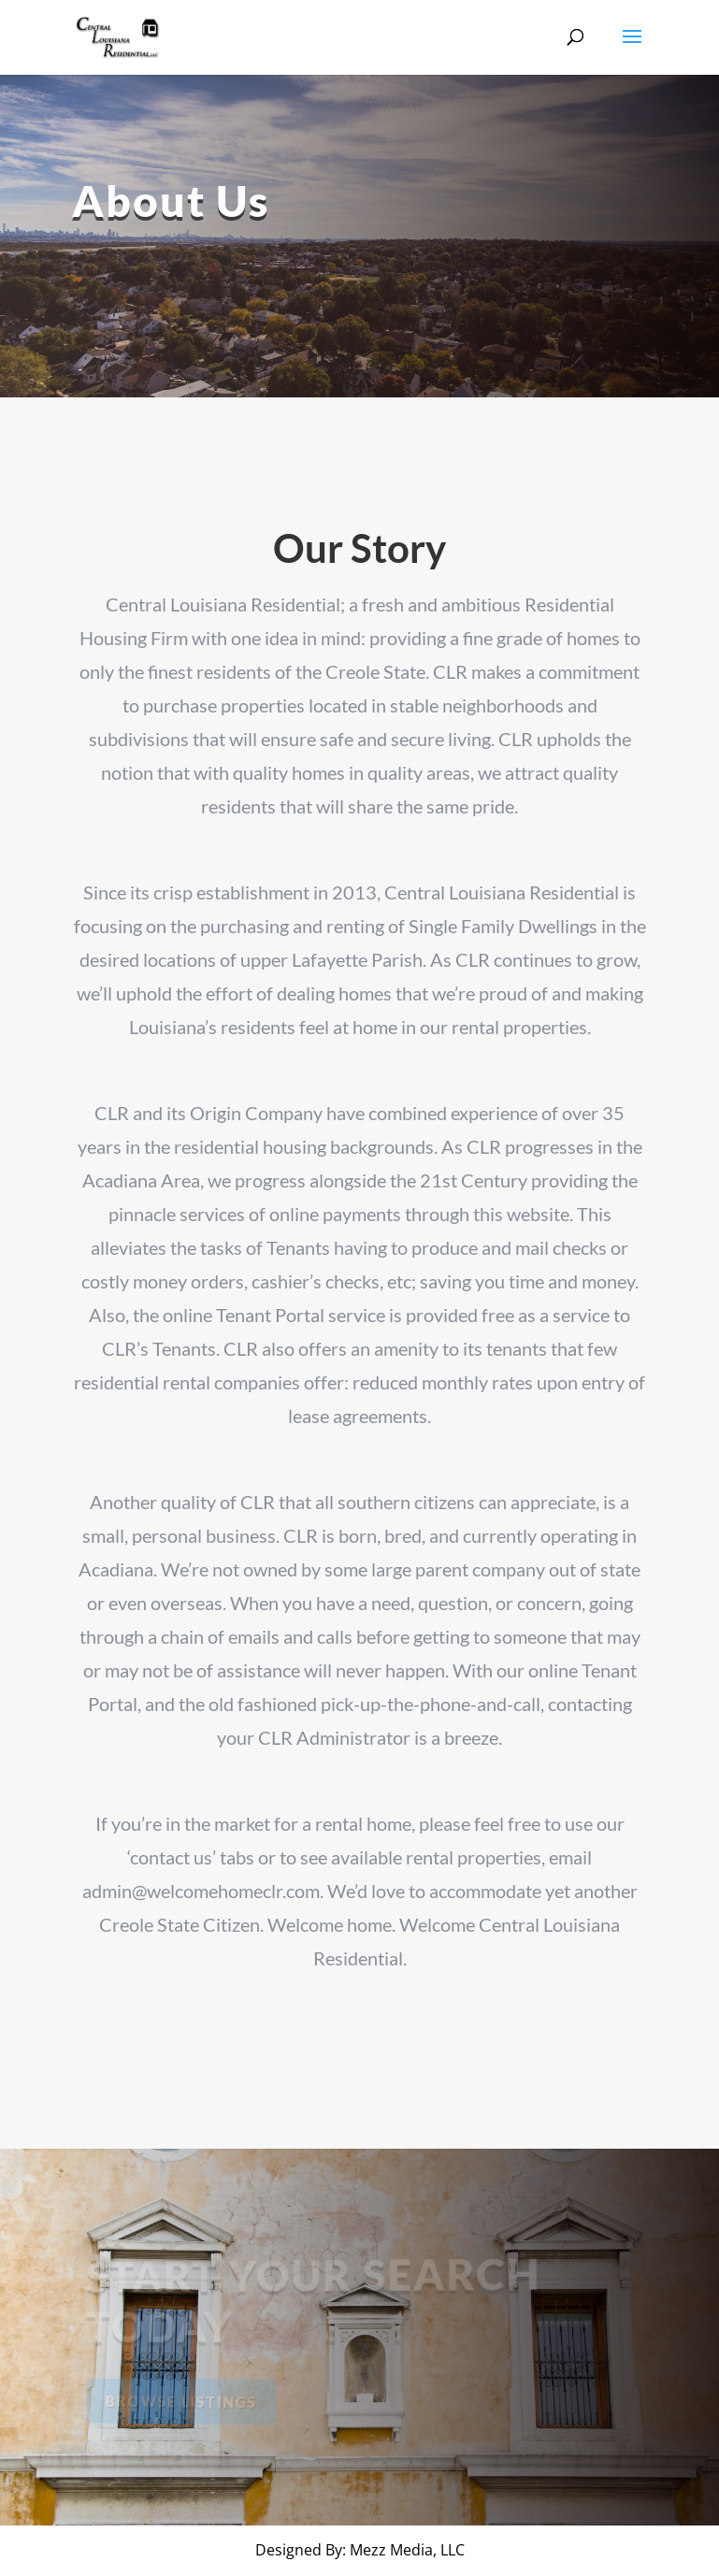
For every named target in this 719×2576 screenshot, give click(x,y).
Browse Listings (184, 2401)
